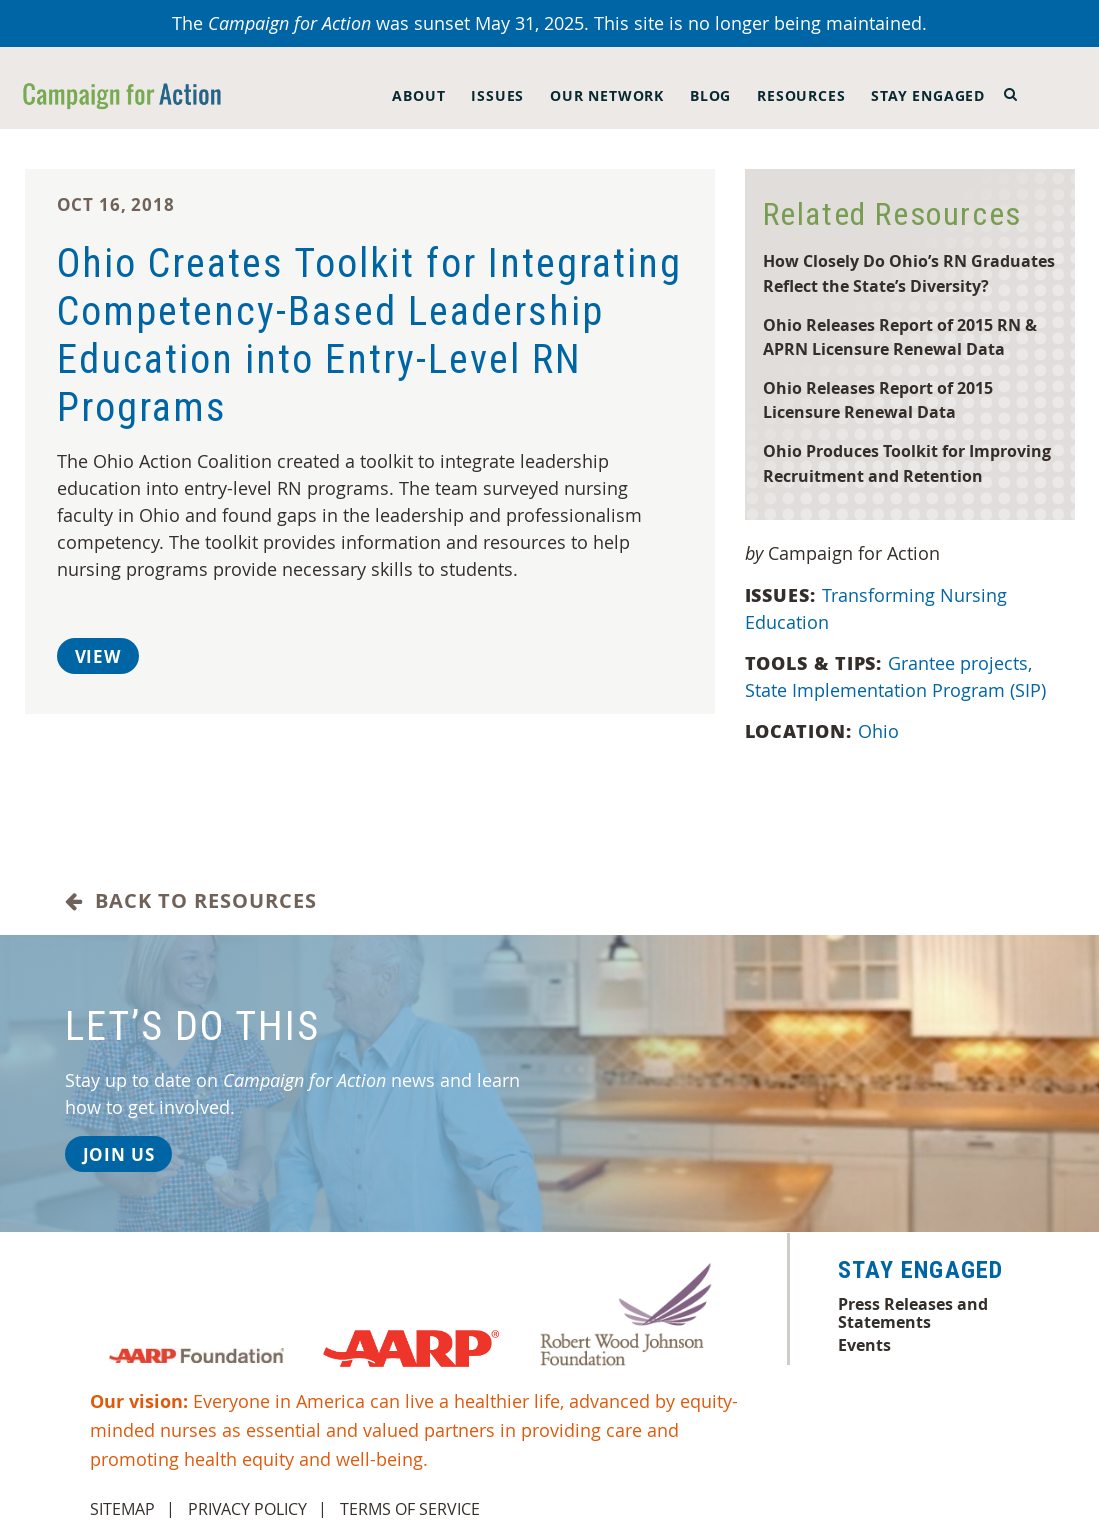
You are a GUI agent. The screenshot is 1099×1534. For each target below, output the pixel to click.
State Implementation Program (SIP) (898, 690)
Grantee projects (962, 663)
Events (864, 1345)
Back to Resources (191, 901)
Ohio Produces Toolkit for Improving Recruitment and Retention (907, 463)
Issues (497, 95)
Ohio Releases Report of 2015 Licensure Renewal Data (878, 400)
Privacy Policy (247, 1509)
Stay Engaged (928, 95)
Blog (710, 95)
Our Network (607, 95)
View (98, 656)
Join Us (119, 1154)
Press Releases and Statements (913, 1313)
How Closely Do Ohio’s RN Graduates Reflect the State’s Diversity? (909, 273)
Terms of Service (410, 1509)
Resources (801, 95)
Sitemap (122, 1509)
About (418, 95)
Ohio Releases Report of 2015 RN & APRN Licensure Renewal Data (900, 337)
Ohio (881, 731)
